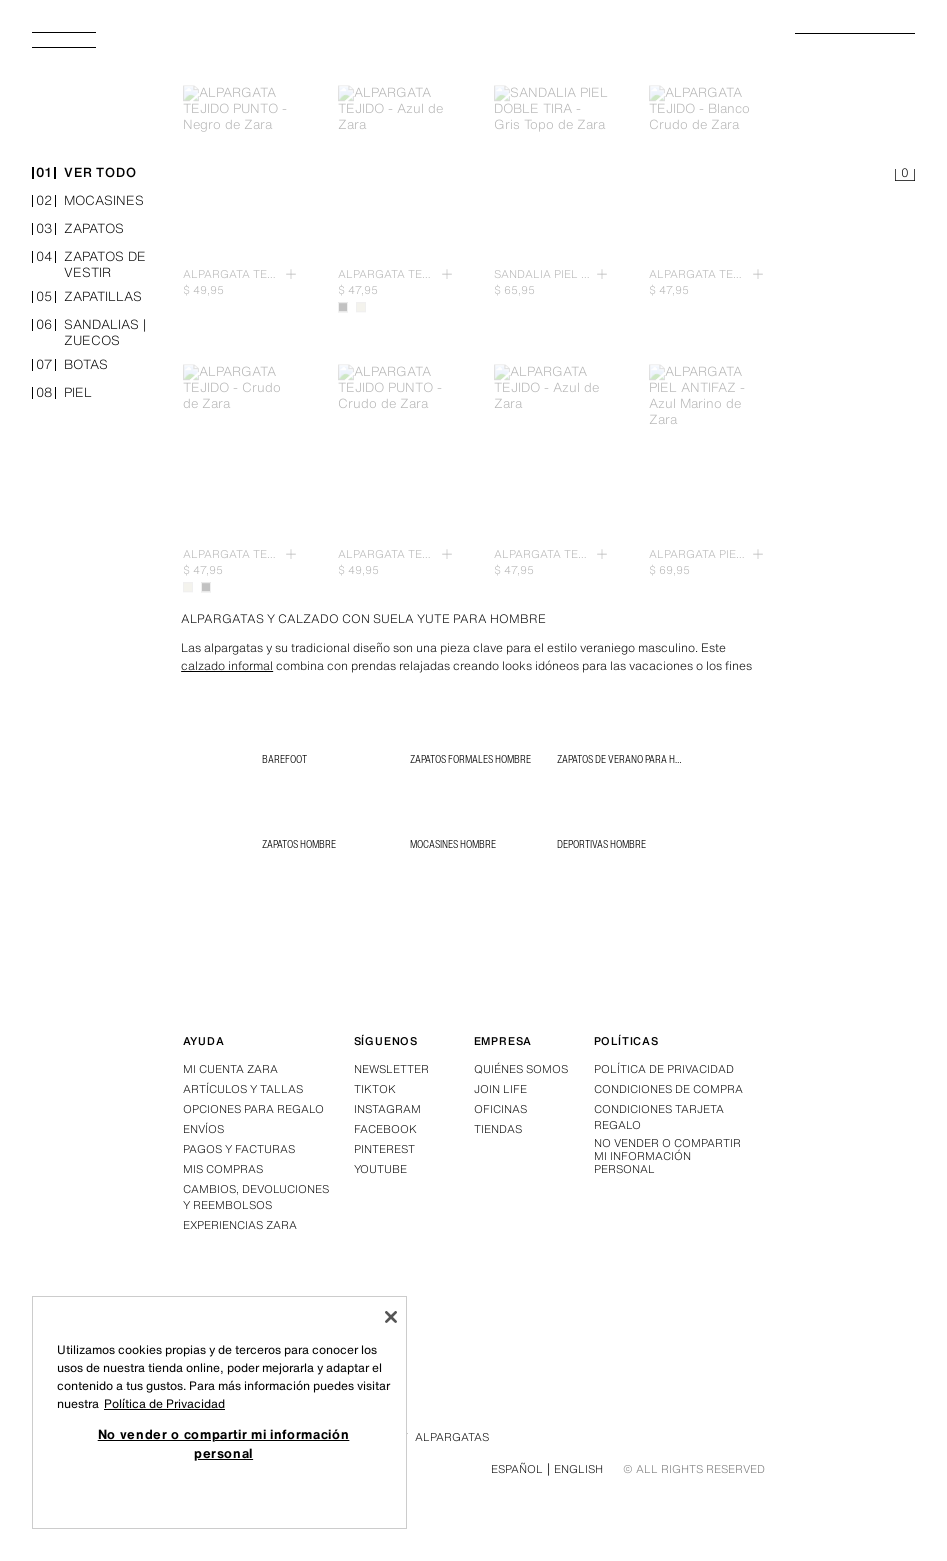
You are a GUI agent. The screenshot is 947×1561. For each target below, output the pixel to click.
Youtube (380, 1169)
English (578, 1469)
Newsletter (391, 1069)
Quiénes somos (521, 1069)
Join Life (500, 1089)
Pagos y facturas (239, 1149)
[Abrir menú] (72, 46)
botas (70, 366)
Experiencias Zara (240, 1225)
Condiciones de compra (668, 1089)
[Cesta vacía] (905, 176)
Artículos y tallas (243, 1089)
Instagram (387, 1109)
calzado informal (227, 665)
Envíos (203, 1129)
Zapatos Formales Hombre (470, 759)
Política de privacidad (664, 1069)
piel (62, 394)
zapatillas (87, 298)
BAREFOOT (284, 759)
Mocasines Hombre (453, 844)
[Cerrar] (391, 1317)
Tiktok (375, 1089)
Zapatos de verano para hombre (631, 759)
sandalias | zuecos (89, 334)
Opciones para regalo (253, 1109)
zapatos (78, 230)
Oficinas (500, 1109)
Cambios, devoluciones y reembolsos (256, 1197)
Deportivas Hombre (601, 844)
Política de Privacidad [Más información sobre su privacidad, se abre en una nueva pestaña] (164, 1403)
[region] (219, 1412)
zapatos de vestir (89, 266)
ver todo (84, 174)
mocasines (88, 202)
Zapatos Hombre (299, 844)
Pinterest (384, 1149)
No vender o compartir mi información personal (667, 1157)
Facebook (385, 1129)
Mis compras (223, 1169)
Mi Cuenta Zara (230, 1069)
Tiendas (498, 1129)
